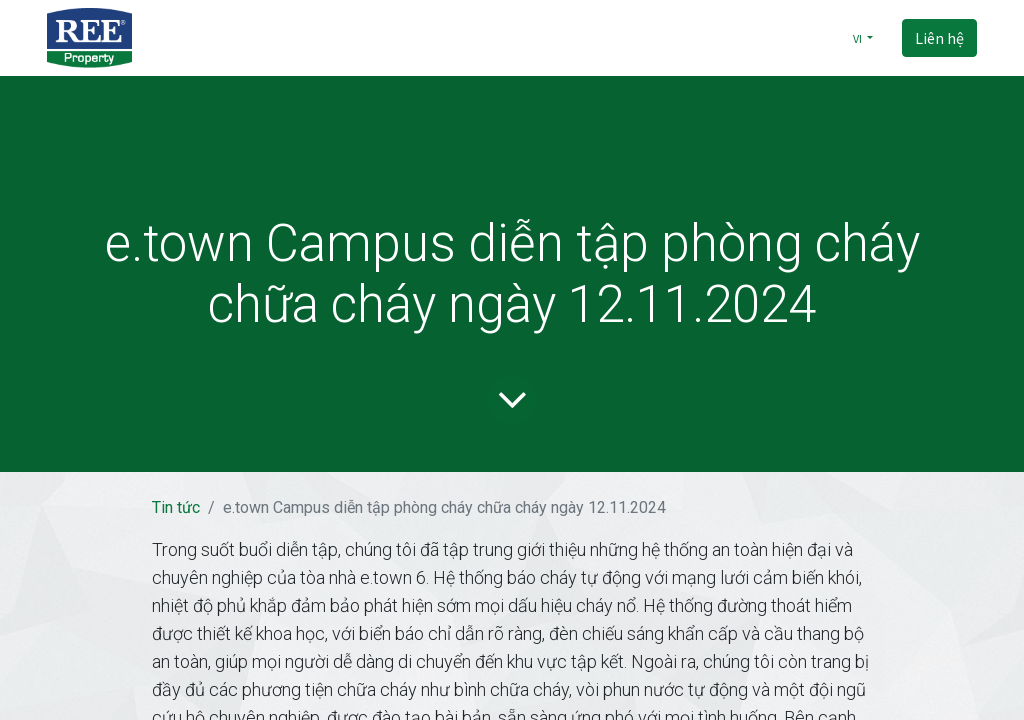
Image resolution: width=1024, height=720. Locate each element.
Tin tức (176, 507)
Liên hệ (939, 38)
